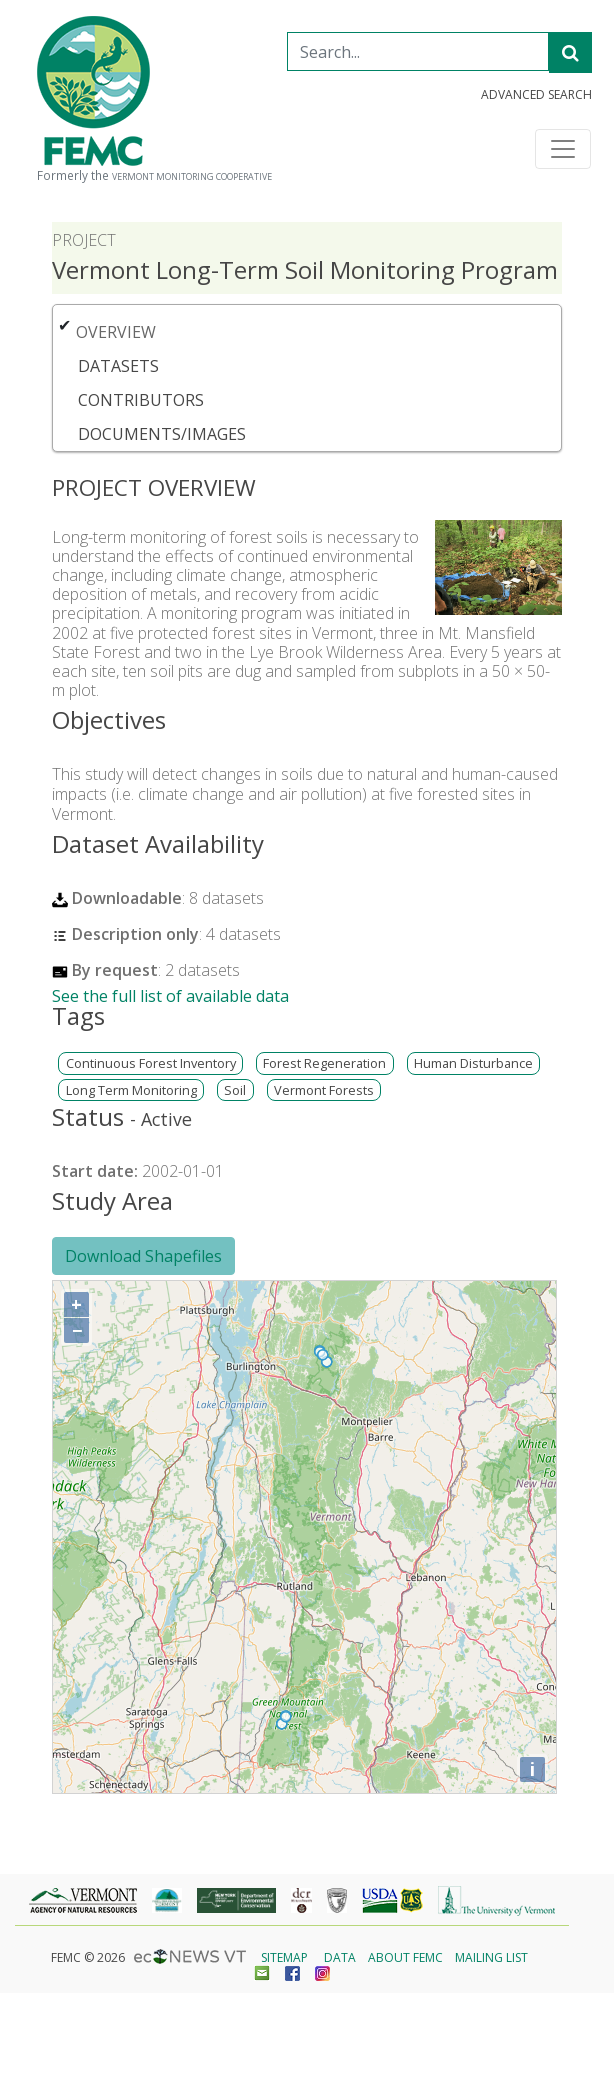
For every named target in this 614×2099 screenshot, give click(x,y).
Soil (235, 1090)
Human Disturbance (473, 1063)
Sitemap (284, 1957)
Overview (116, 332)
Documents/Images (162, 434)
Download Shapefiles (143, 1256)
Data (340, 1957)
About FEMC (405, 1957)
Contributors (141, 400)
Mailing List (491, 1957)
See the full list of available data (170, 996)
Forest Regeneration (324, 1063)
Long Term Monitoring (131, 1090)
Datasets (118, 366)
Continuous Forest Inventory (151, 1063)
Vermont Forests (324, 1090)
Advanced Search (536, 95)
